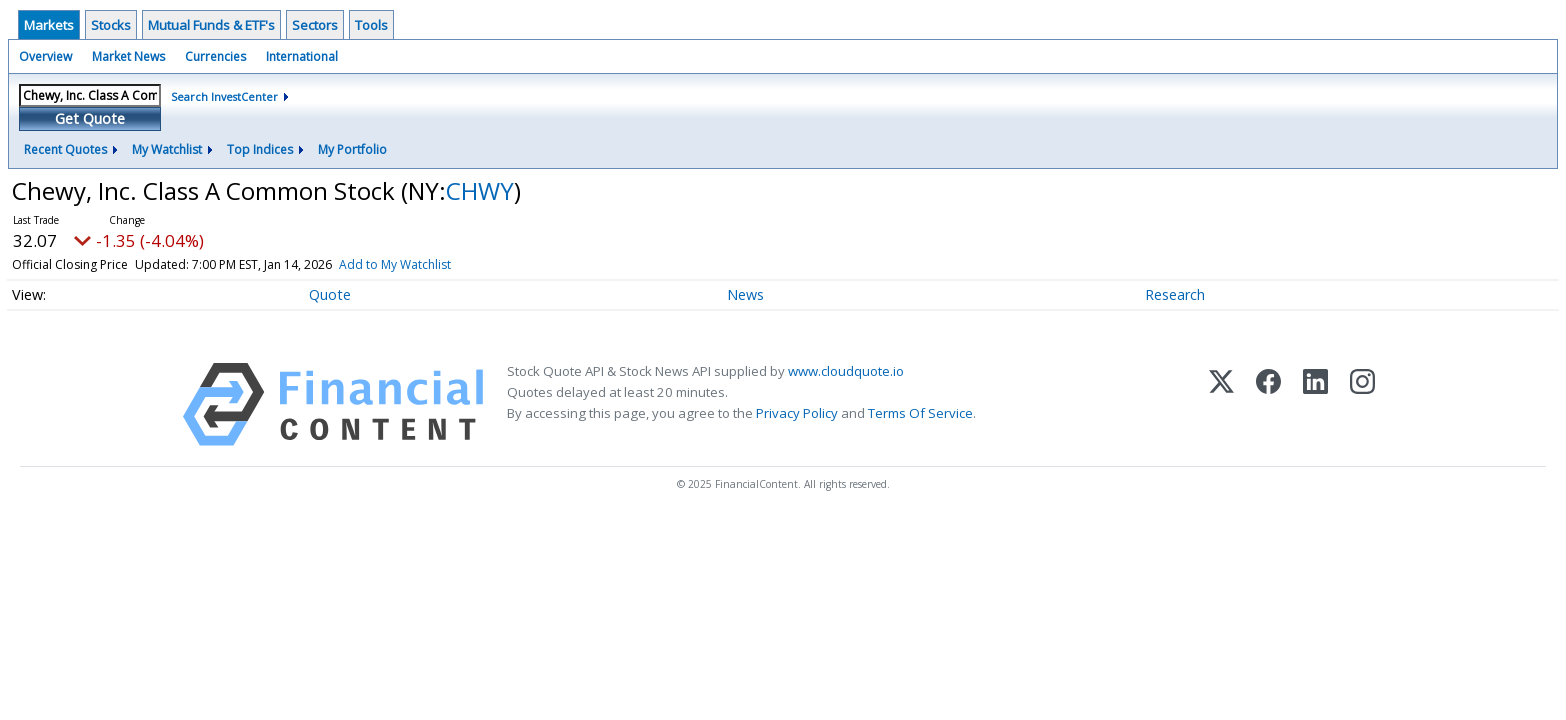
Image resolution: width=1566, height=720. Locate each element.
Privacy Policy (797, 413)
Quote (330, 294)
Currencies (215, 56)
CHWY (480, 190)
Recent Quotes (65, 149)
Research (1175, 294)
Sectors (315, 25)
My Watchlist (167, 149)
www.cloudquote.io (846, 371)
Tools (371, 25)
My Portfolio (352, 149)
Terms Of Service (920, 413)
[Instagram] (1362, 404)
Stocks (111, 25)
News (745, 294)
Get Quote (90, 118)
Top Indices (260, 149)
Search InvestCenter (224, 96)
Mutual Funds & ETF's (211, 25)
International (302, 56)
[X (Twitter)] (1221, 404)
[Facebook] (1268, 404)
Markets (49, 25)
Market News (128, 56)
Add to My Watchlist (395, 264)
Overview (45, 56)
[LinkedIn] (1315, 404)
